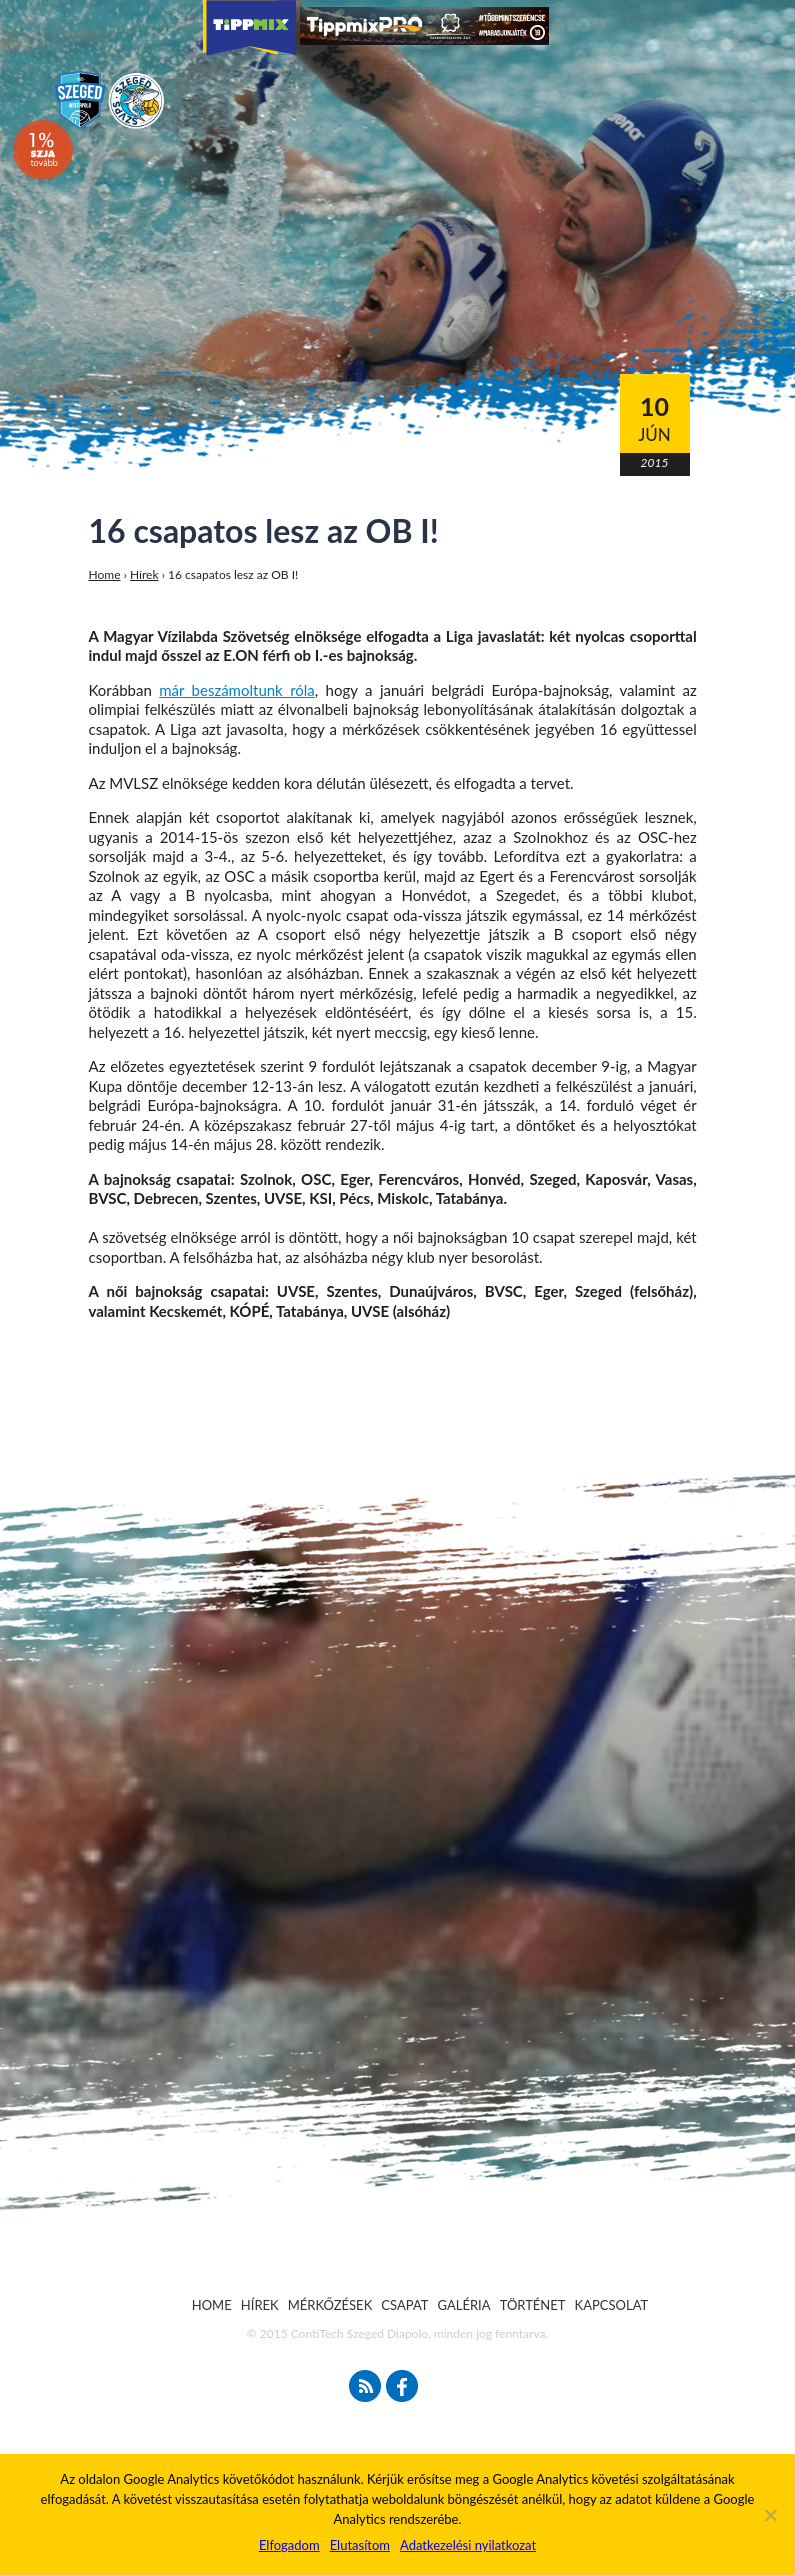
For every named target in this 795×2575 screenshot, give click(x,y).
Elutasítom (360, 2545)
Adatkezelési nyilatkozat (468, 2545)
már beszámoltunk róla (237, 690)
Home (105, 574)
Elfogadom (289, 2545)
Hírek (144, 574)
